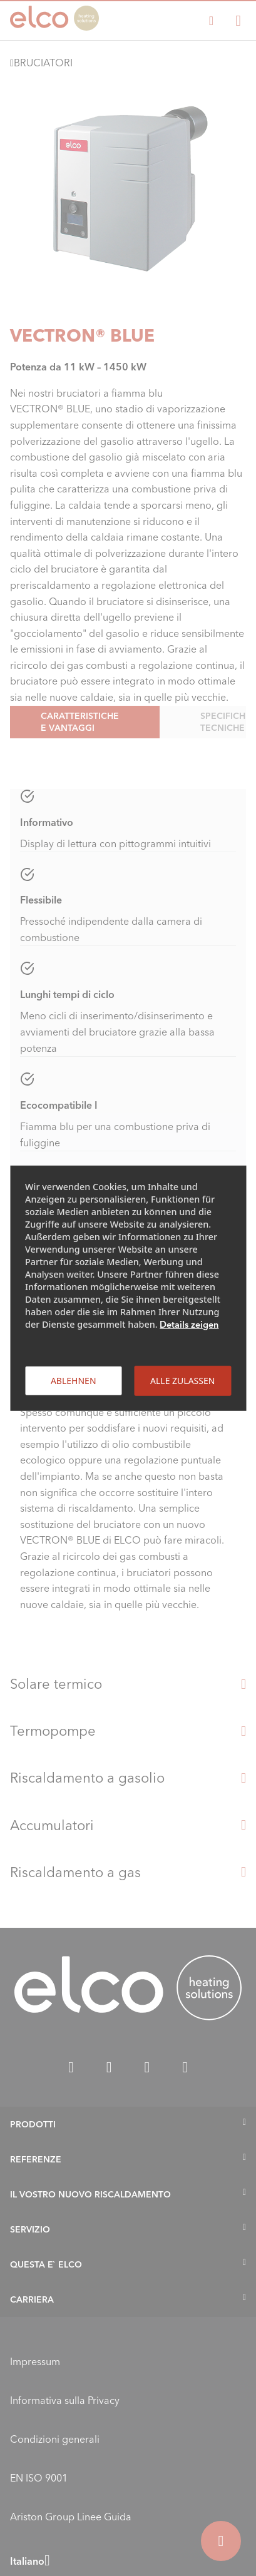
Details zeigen (189, 1324)
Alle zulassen (182, 1380)
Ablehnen (73, 1380)
